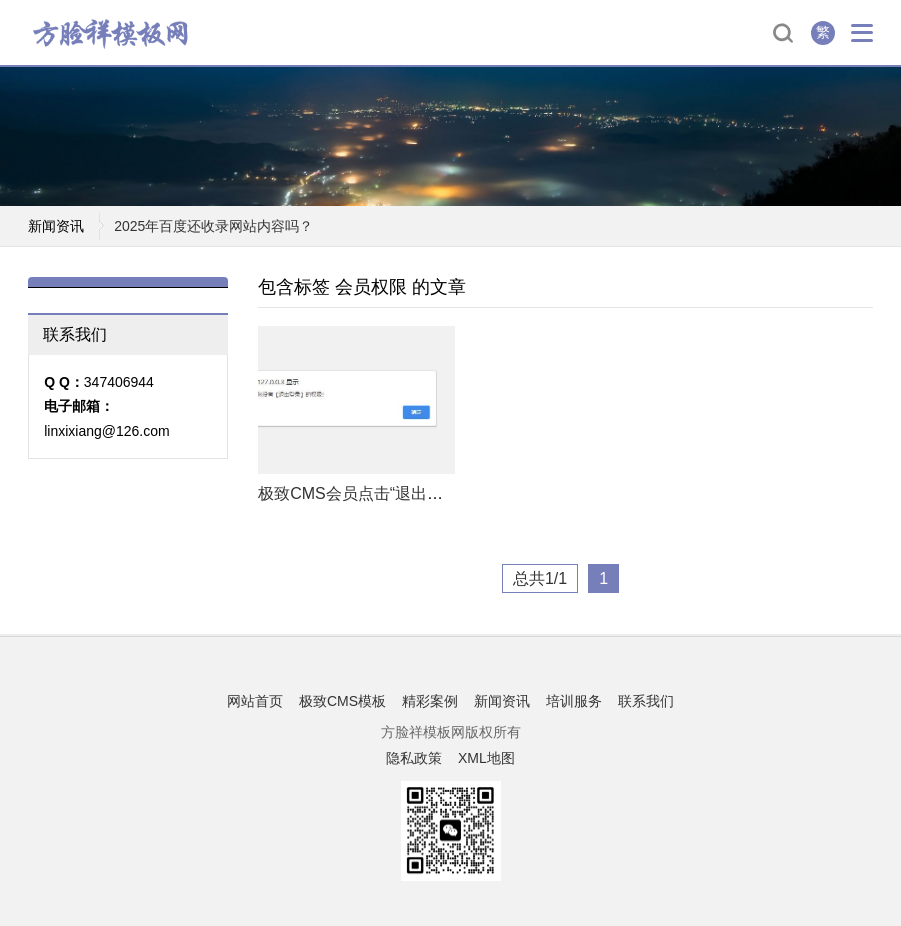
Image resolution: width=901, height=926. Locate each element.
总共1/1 (540, 578)
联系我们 (646, 701)
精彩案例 (430, 701)
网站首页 (255, 701)
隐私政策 (414, 758)
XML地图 (486, 758)
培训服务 (574, 701)
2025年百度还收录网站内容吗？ (213, 227)
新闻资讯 (502, 701)
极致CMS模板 (342, 701)
